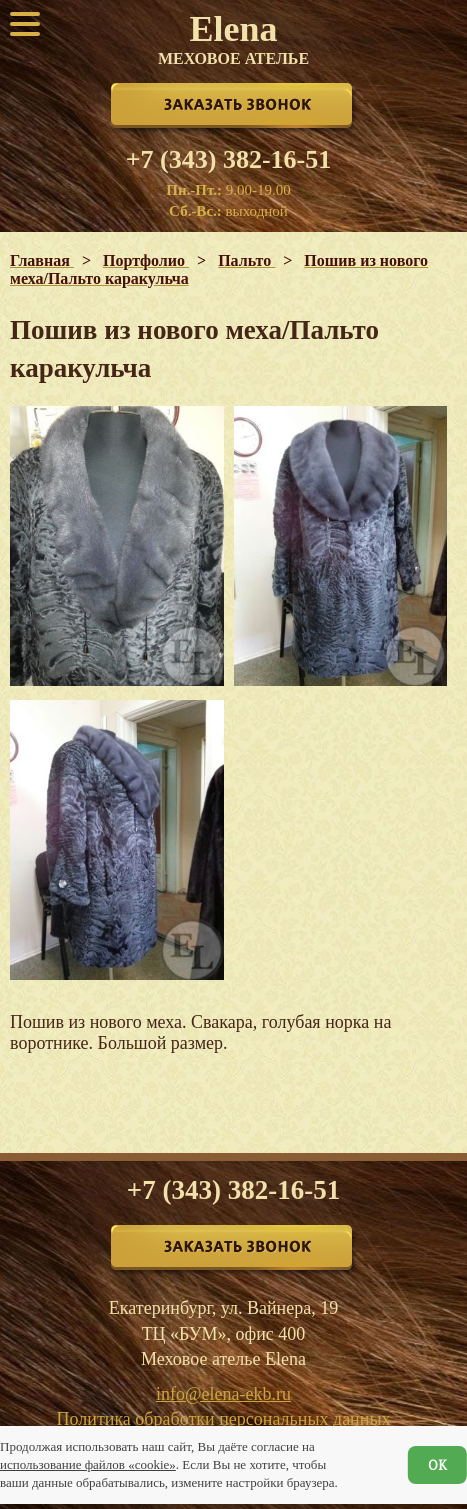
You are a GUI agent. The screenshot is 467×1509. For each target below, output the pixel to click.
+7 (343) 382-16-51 (228, 160)
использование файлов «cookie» (88, 1464)
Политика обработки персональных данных (224, 1419)
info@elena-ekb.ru (223, 1394)
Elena (233, 38)
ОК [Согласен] (437, 1465)
